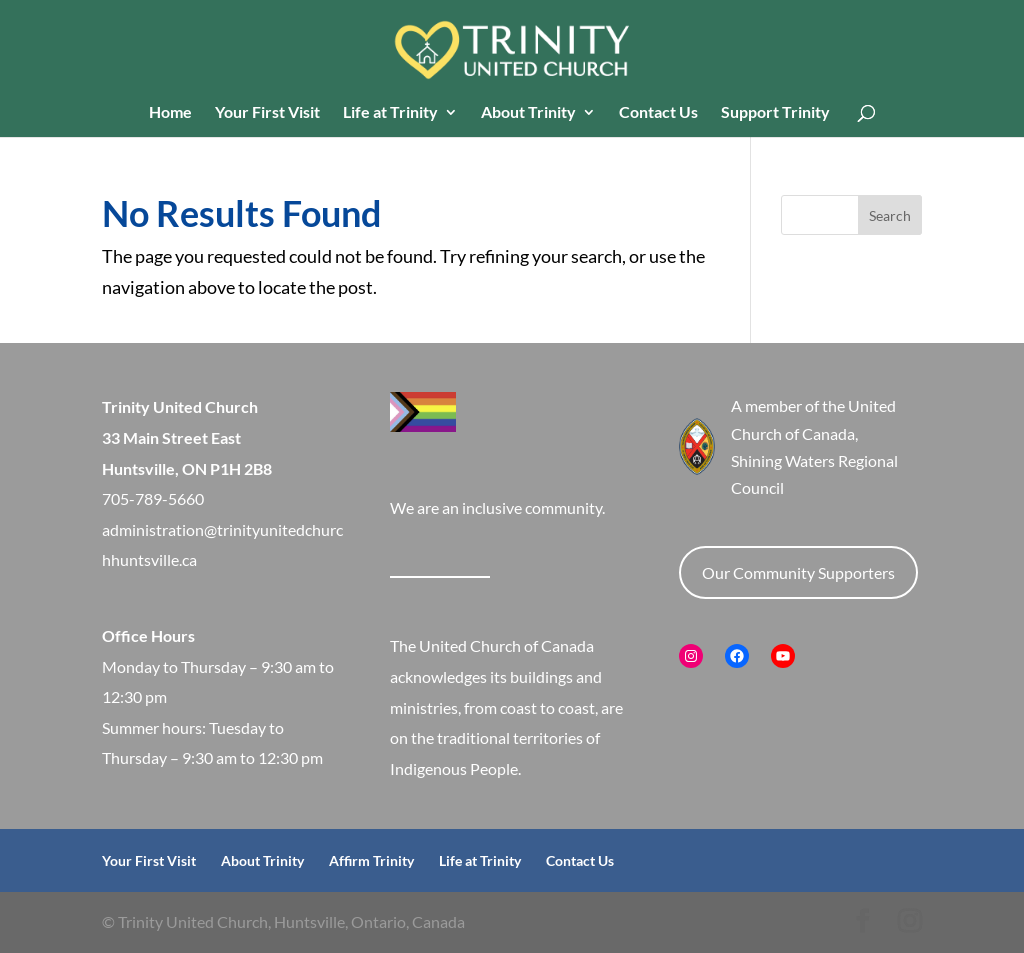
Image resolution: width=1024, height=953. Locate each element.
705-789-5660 (153, 498)
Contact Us (658, 113)
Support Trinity (775, 113)
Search (890, 215)
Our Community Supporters (798, 572)
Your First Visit (267, 113)
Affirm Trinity (371, 860)
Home (170, 113)
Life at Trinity (390, 113)
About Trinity (528, 113)
